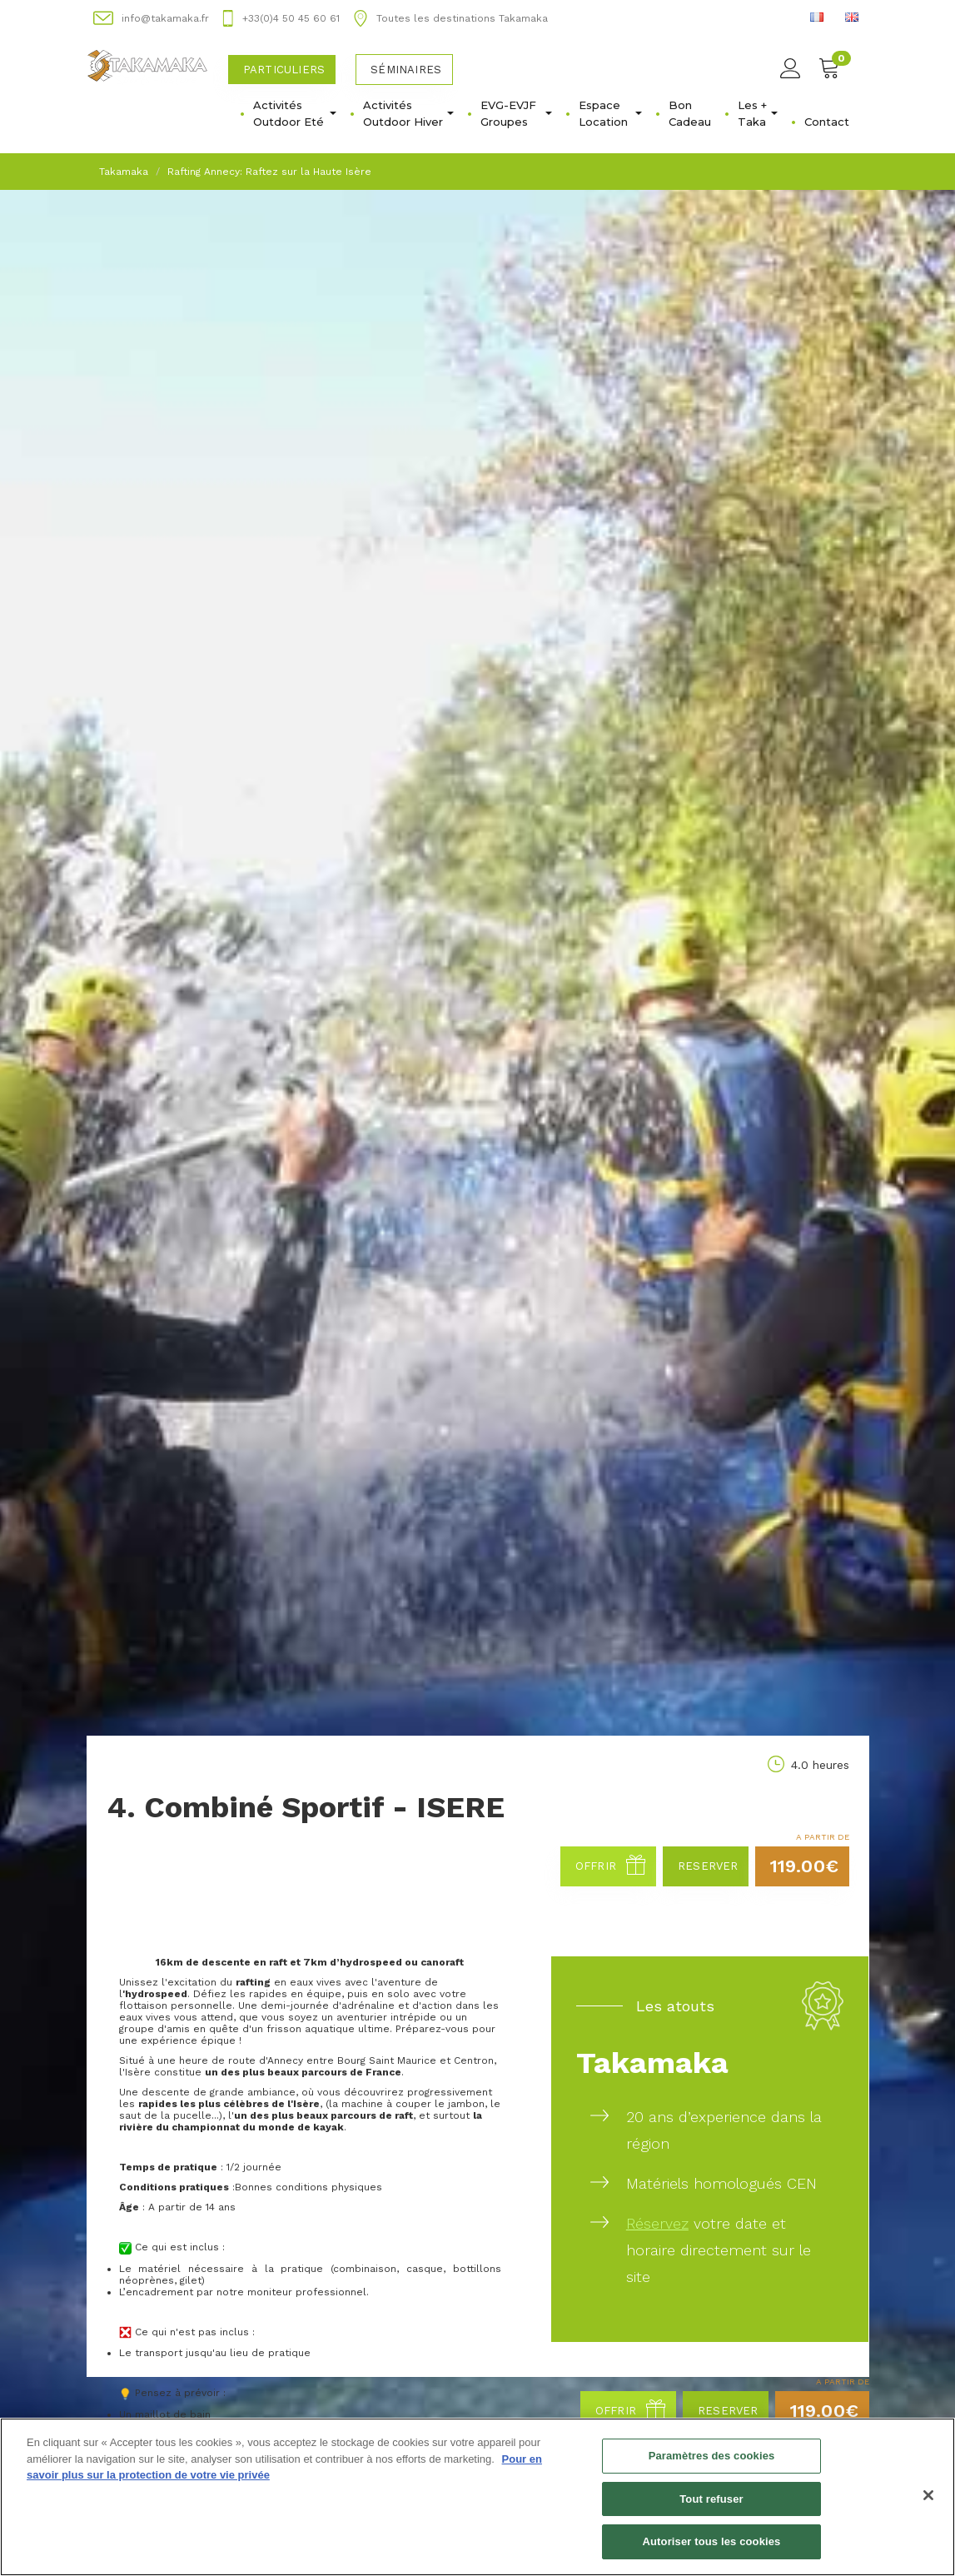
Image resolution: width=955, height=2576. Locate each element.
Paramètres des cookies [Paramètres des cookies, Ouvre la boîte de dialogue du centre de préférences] (712, 2457)
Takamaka (123, 171)
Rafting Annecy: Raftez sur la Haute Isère (269, 171)
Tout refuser (711, 2500)
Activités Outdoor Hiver (408, 113)
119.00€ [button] (804, 1866)
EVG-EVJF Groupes (516, 113)
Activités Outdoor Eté (295, 113)
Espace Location (610, 113)
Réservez (657, 2223)
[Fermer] (928, 2497)
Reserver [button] (708, 1866)
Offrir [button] (610, 1866)
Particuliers (284, 69)
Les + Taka (758, 113)
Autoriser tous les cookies (712, 2544)
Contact (826, 121)
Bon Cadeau (690, 113)
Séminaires (406, 69)
